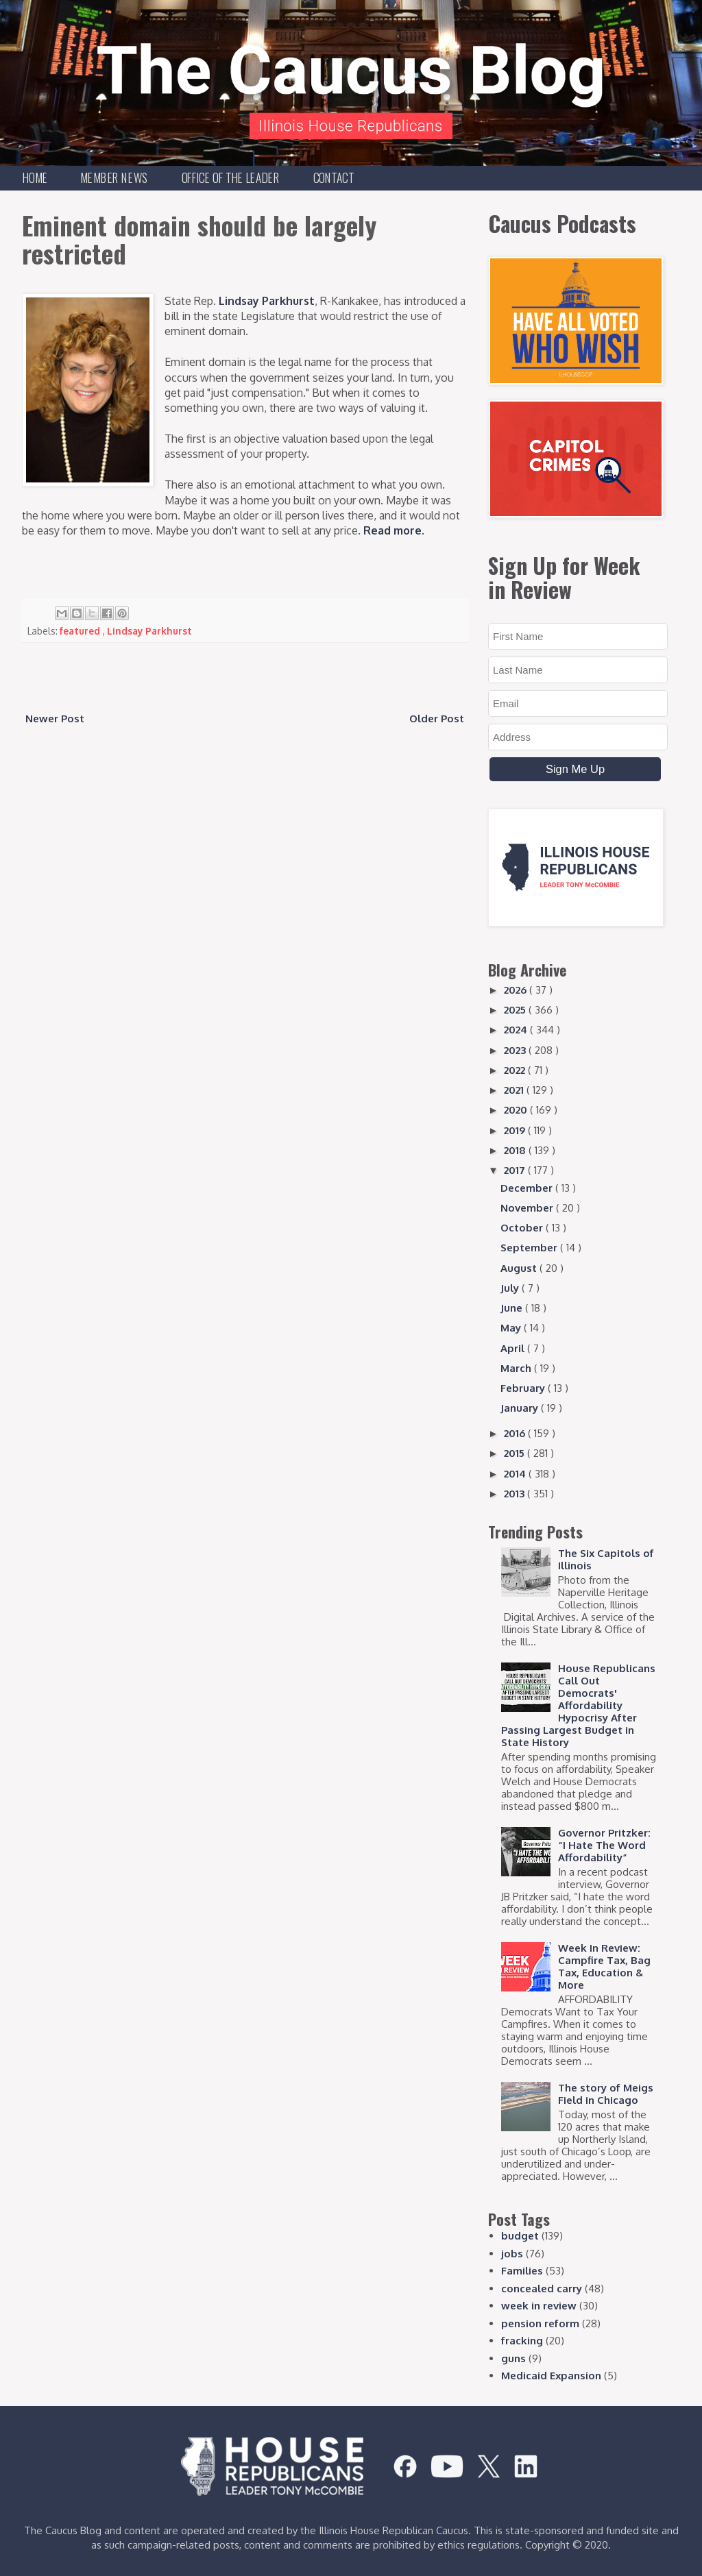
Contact (333, 177)
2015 (515, 1453)
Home (35, 177)
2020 (517, 1109)
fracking (522, 2340)
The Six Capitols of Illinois (606, 1559)
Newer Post (54, 718)
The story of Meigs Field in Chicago (605, 2094)
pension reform (540, 2323)
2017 (516, 1170)
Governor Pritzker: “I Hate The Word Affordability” (604, 1845)
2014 (516, 1473)
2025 (516, 1009)
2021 (515, 1089)
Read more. (393, 530)
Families (522, 2270)
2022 (516, 1070)
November (528, 1207)
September (530, 1247)
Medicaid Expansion (551, 2375)
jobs (512, 2253)
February (524, 1388)
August (520, 1268)
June (512, 1307)
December (527, 1187)
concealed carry (541, 2288)
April (513, 1348)
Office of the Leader (231, 177)
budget (520, 2235)
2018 (516, 1150)
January (520, 1407)
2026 (516, 989)
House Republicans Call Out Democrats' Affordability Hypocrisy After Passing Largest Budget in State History (578, 1705)
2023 (516, 1050)
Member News (114, 177)
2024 (517, 1029)
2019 (516, 1130)
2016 (516, 1433)
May (512, 1327)
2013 (515, 1493)
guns (513, 2358)
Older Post (436, 718)
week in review (539, 2305)
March (517, 1368)
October (523, 1227)
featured (81, 631)
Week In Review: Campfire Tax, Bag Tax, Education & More (604, 1966)
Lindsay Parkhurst (267, 301)
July (511, 1288)
